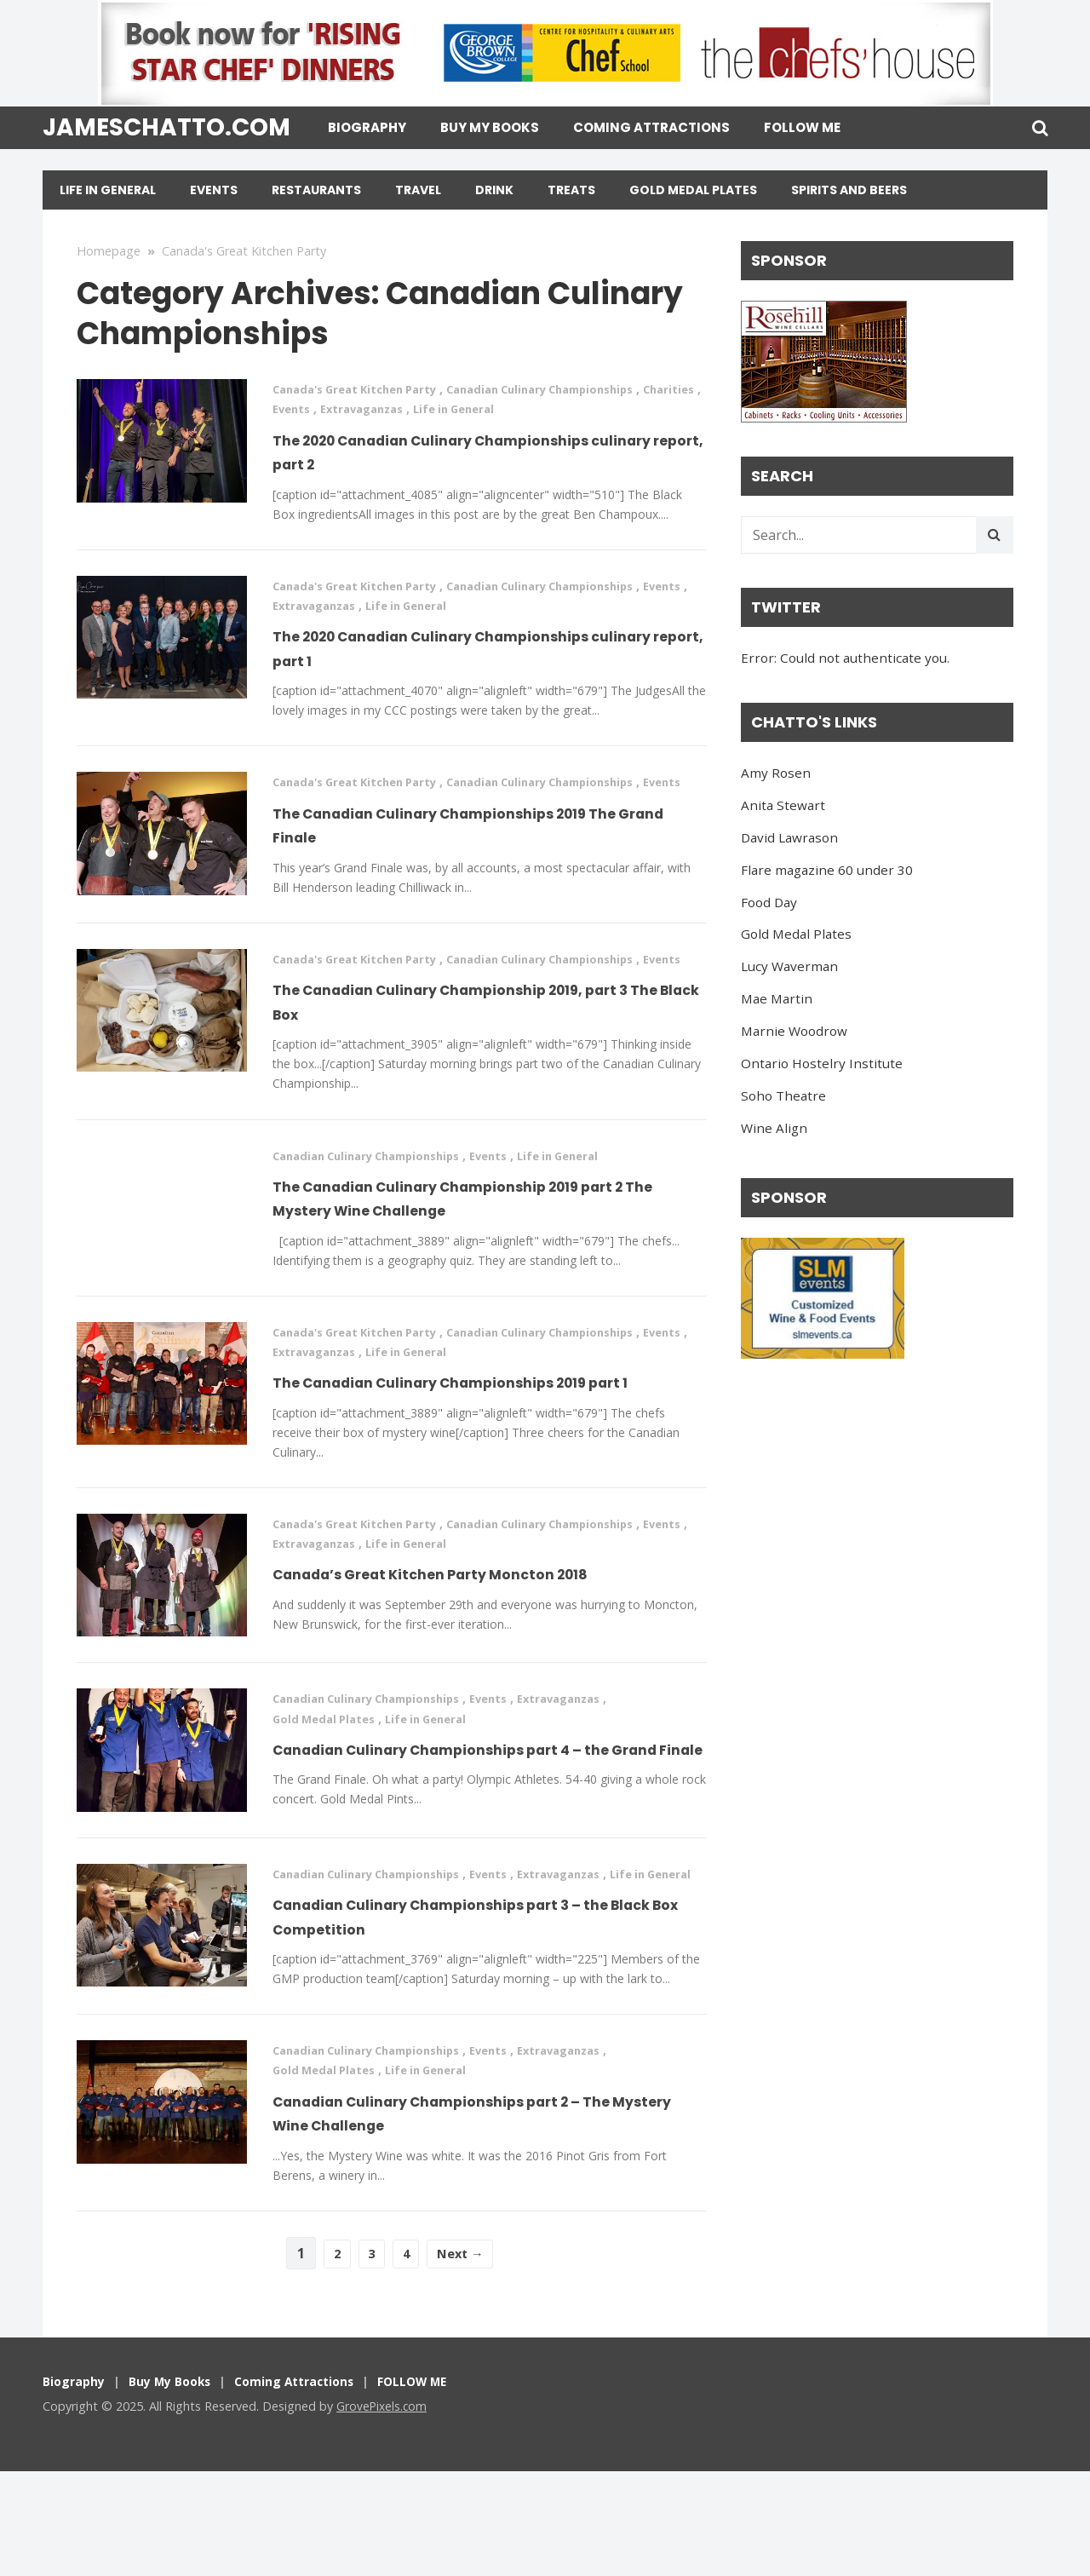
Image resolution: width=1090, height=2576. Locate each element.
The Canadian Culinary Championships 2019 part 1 (482, 1432)
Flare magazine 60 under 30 (827, 869)
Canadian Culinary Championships (567, 389)
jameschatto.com (166, 127)
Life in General (108, 189)
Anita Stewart (783, 805)
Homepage (109, 251)
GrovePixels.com (382, 2511)
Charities (300, 408)
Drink (494, 189)
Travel (418, 189)
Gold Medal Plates (693, 189)
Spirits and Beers (849, 189)
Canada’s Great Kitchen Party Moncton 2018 (483, 1637)
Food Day (769, 902)
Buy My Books (489, 127)
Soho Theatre (783, 1095)
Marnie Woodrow (794, 1030)
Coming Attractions (651, 127)
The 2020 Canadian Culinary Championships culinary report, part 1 (484, 647)
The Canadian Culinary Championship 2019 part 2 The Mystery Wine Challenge (477, 1236)
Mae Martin (776, 998)
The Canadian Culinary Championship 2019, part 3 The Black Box (479, 1040)
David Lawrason (789, 837)
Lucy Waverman (789, 966)
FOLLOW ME (802, 127)
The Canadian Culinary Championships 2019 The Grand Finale (482, 844)
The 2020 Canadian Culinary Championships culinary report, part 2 (484, 451)
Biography (367, 127)
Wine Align (774, 1127)
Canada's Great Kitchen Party (244, 251)
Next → (464, 2358)
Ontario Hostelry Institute (822, 1063)
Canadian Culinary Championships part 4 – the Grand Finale (479, 1823)
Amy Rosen (776, 772)
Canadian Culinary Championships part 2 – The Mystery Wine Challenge (479, 2217)
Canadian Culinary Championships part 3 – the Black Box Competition (479, 2020)
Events (214, 189)
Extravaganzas (436, 408)
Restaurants (316, 189)
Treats (571, 189)
